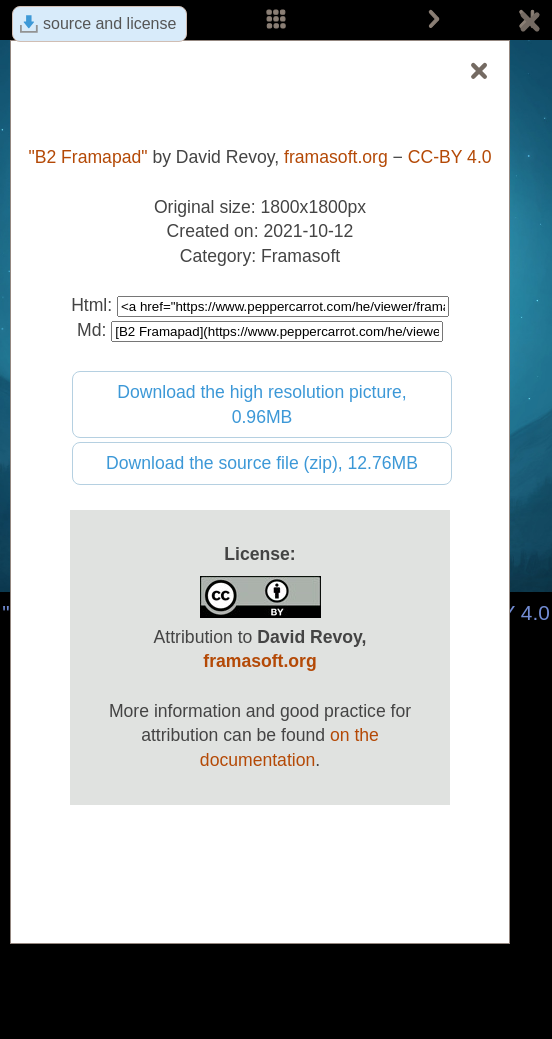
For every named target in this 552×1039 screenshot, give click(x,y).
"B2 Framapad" (87, 157)
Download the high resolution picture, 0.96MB (262, 404)
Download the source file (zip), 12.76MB (262, 463)
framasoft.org (336, 157)
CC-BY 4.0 (450, 157)
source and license (109, 23)
